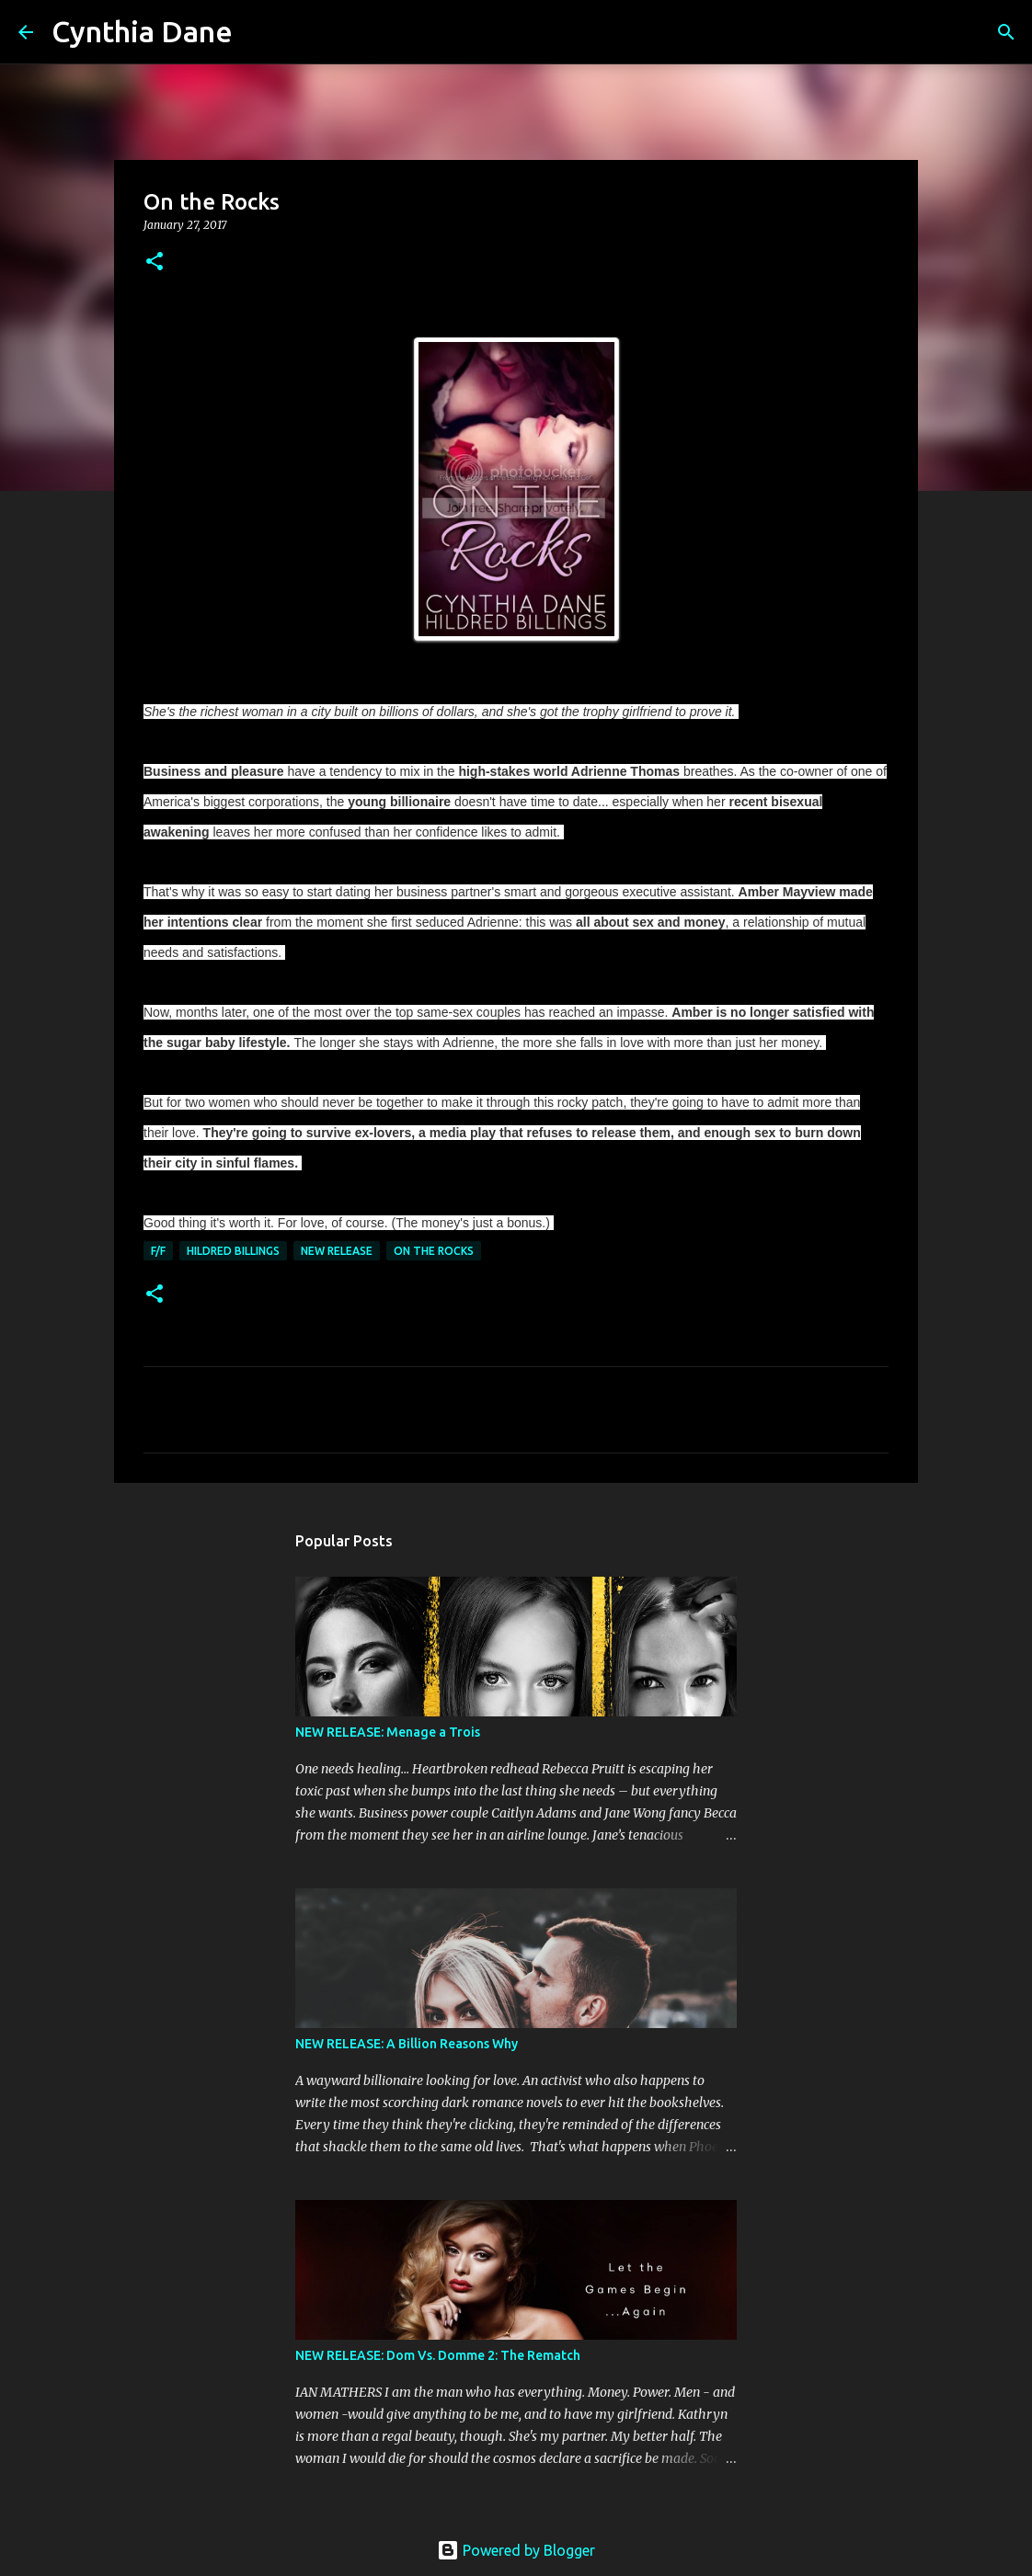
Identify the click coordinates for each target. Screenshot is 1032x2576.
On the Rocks (434, 1251)
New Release (337, 1251)
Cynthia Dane (142, 31)
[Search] (258, 32)
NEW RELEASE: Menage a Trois (387, 1732)
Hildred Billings (233, 1251)
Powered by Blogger (516, 2550)
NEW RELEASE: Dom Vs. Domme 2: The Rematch (437, 2355)
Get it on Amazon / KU (516, 679)
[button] (154, 262)
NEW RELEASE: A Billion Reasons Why (406, 2043)
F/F (158, 1251)
